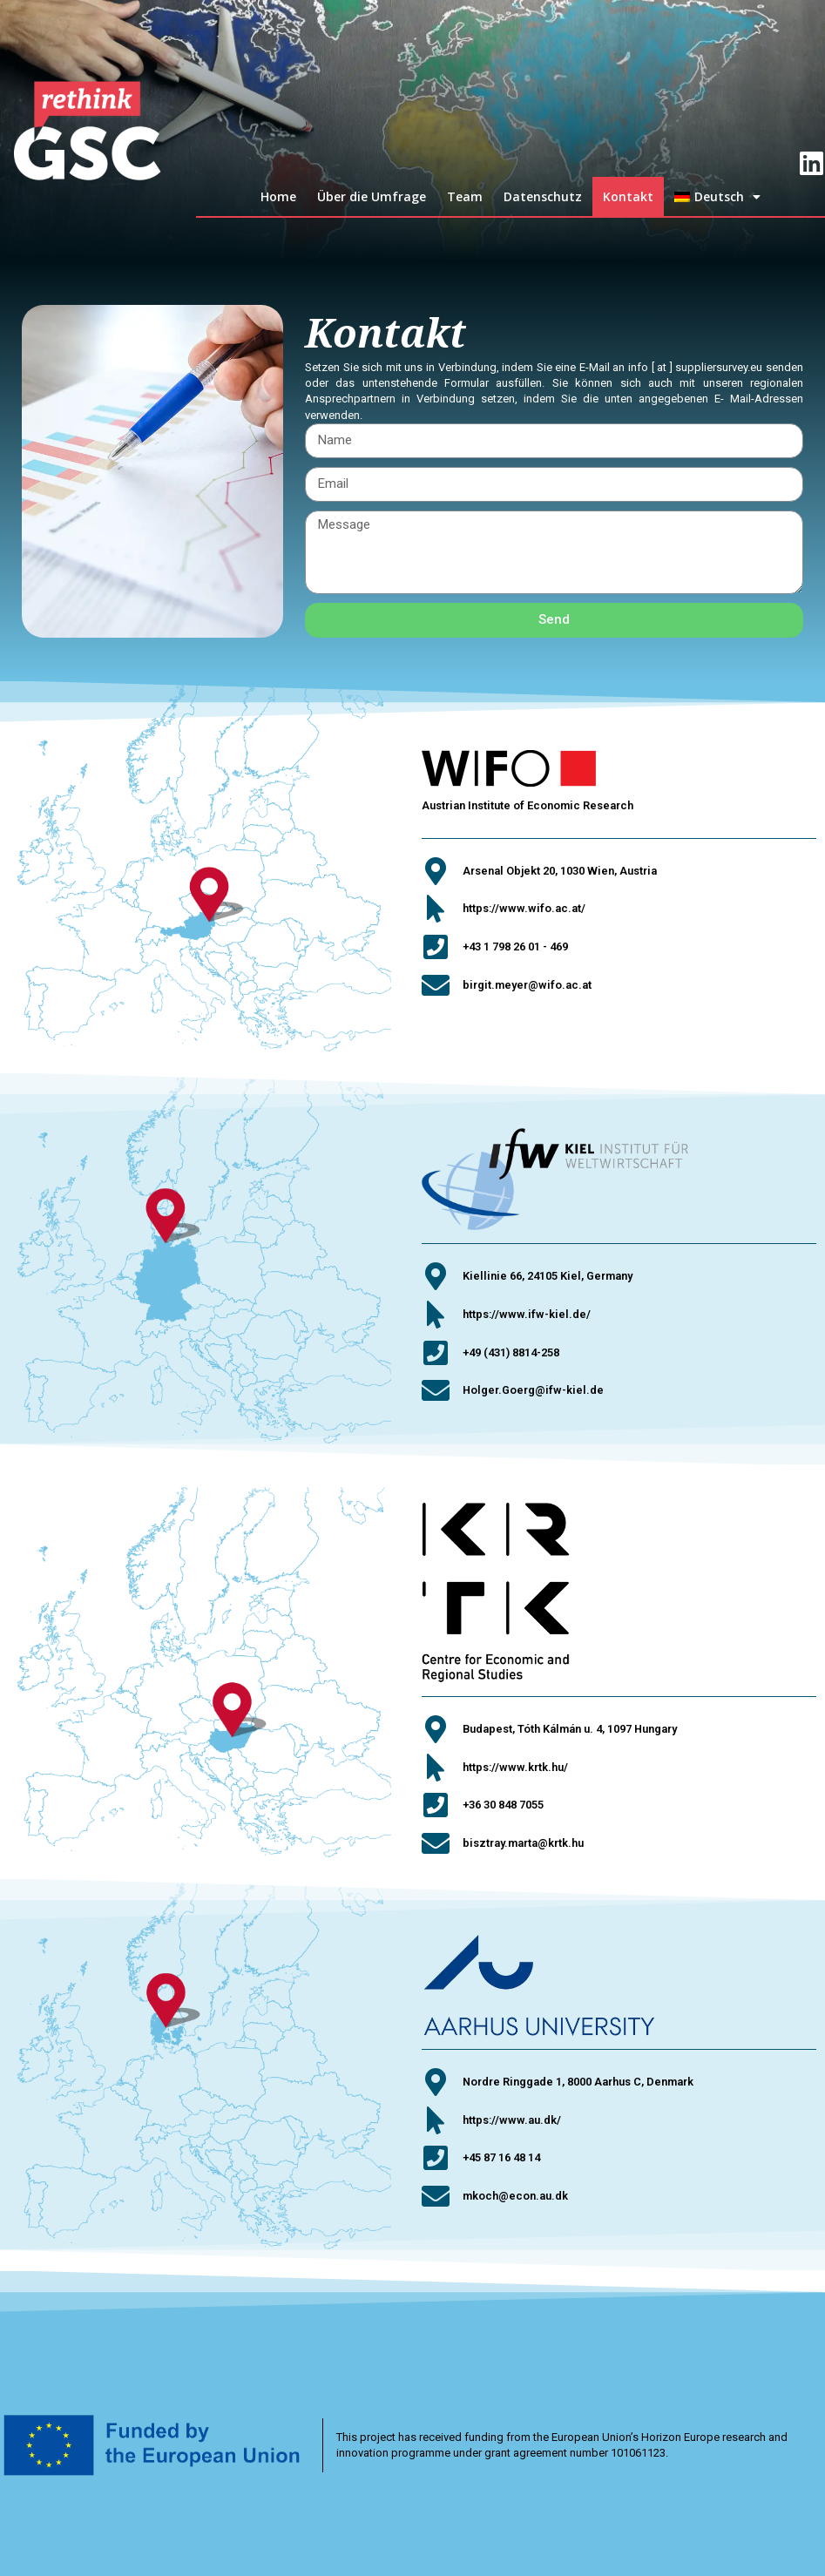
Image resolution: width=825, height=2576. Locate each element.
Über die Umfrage (371, 196)
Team (465, 196)
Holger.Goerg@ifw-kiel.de (533, 1389)
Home (278, 196)
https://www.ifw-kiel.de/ (527, 1314)
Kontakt (628, 196)
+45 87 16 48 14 (501, 2157)
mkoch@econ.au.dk (515, 2195)
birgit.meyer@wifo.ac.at (527, 984)
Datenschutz (543, 196)
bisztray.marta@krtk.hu (523, 1842)
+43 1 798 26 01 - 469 (515, 946)
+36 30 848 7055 (503, 1804)
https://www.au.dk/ (512, 2119)
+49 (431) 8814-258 (511, 1352)
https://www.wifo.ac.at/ (524, 908)
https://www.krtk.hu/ (515, 1767)
